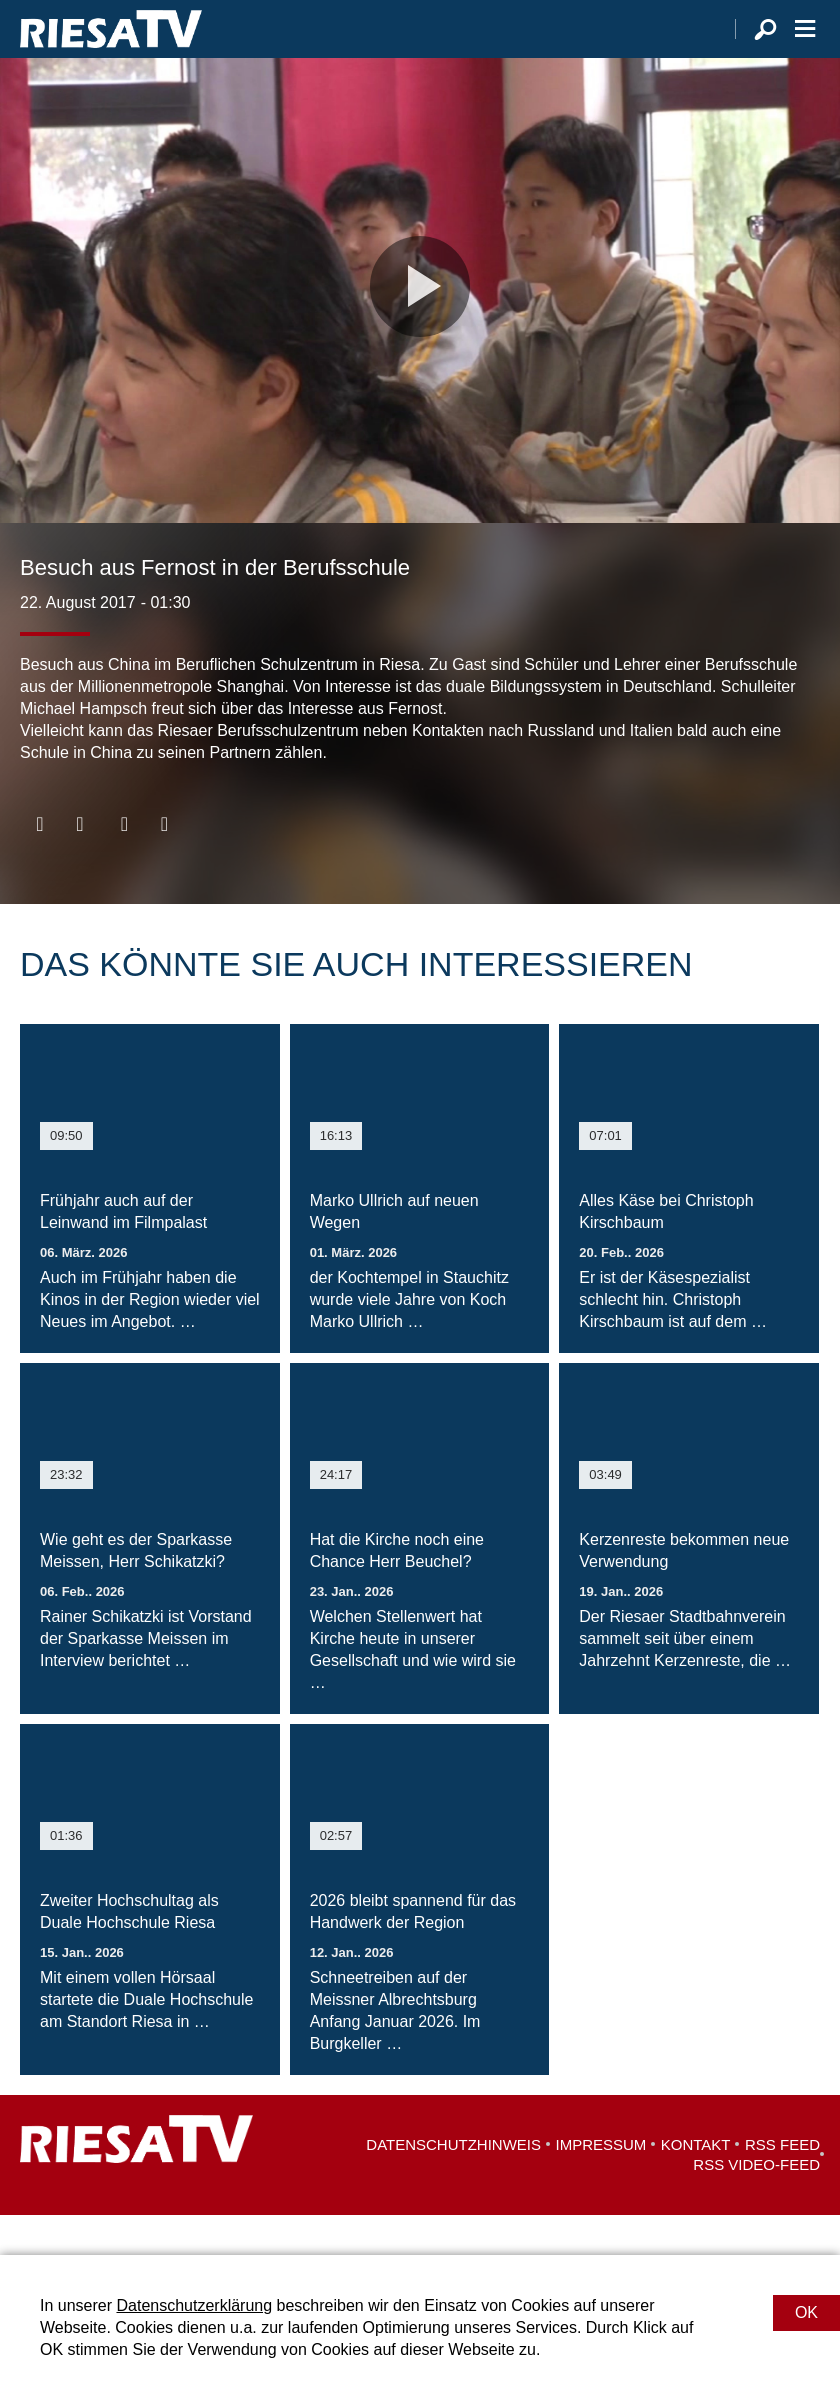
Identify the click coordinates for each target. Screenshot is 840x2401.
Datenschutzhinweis (453, 2184)
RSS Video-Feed (756, 2204)
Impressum (601, 2184)
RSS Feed (782, 2184)
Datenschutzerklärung (194, 2305)
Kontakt (696, 2184)
